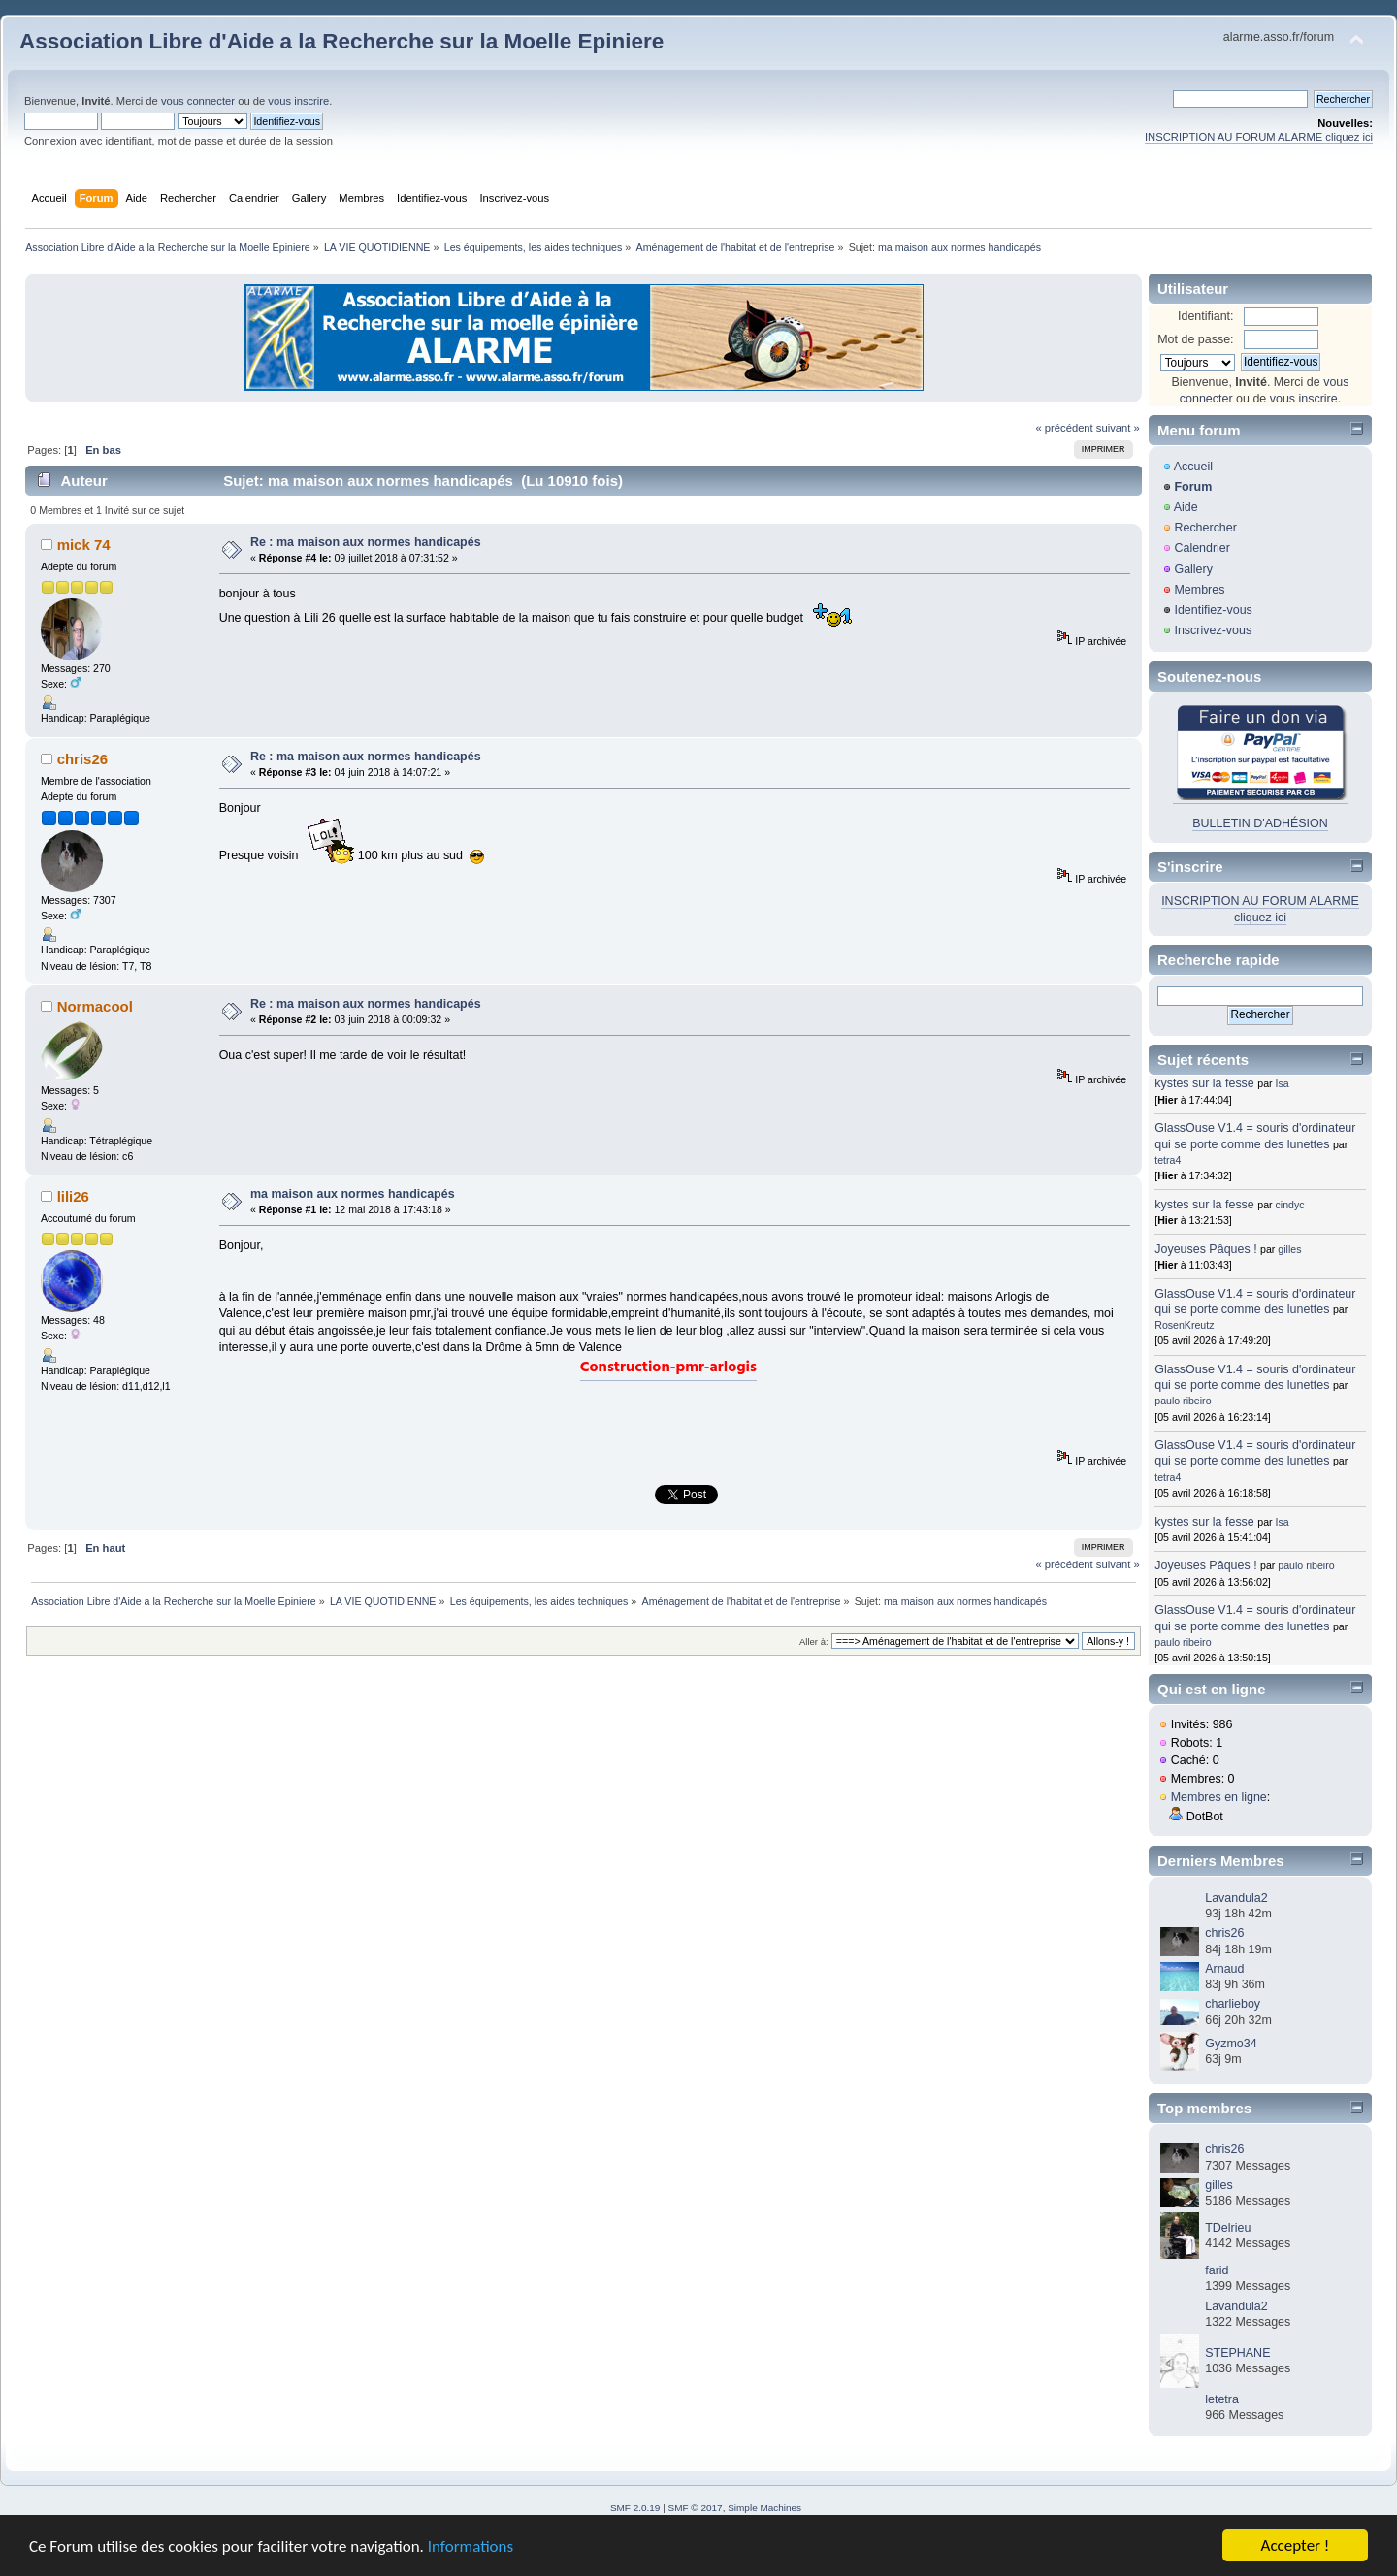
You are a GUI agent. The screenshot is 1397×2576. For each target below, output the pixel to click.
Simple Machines (764, 2507)
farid (1216, 2270)
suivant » (1118, 428)
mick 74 (84, 544)
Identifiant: (1206, 316)
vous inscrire (298, 101)
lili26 (73, 1196)
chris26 (82, 759)
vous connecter (198, 101)
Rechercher (1205, 527)
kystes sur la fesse (1204, 1083)
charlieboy (1232, 2004)
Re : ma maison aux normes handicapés (365, 542)
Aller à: (813, 1641)
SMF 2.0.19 (635, 2507)
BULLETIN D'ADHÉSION (1260, 823)
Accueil (1193, 466)
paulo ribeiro (1182, 1400)
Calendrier (1202, 548)
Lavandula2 (1236, 1898)
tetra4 (1167, 1160)
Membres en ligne (1219, 1797)
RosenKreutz (1184, 1325)
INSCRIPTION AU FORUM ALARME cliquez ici (1259, 137)
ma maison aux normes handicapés (352, 1194)
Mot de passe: (1195, 339)
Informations (470, 2547)
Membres (1199, 589)
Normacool (95, 1006)
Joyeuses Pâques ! (1205, 1249)
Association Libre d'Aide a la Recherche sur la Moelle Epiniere (341, 41)
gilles (1289, 1249)
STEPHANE (1237, 2353)
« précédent (1063, 428)
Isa (1282, 1083)
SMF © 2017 (695, 2507)
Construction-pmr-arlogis (668, 1367)
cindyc (1290, 1204)
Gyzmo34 (1230, 2043)
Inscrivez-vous (1212, 630)
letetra (1222, 2399)
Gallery (1193, 569)
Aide (1186, 507)
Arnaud (1224, 1969)
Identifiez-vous (1212, 610)
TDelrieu (1228, 2228)
